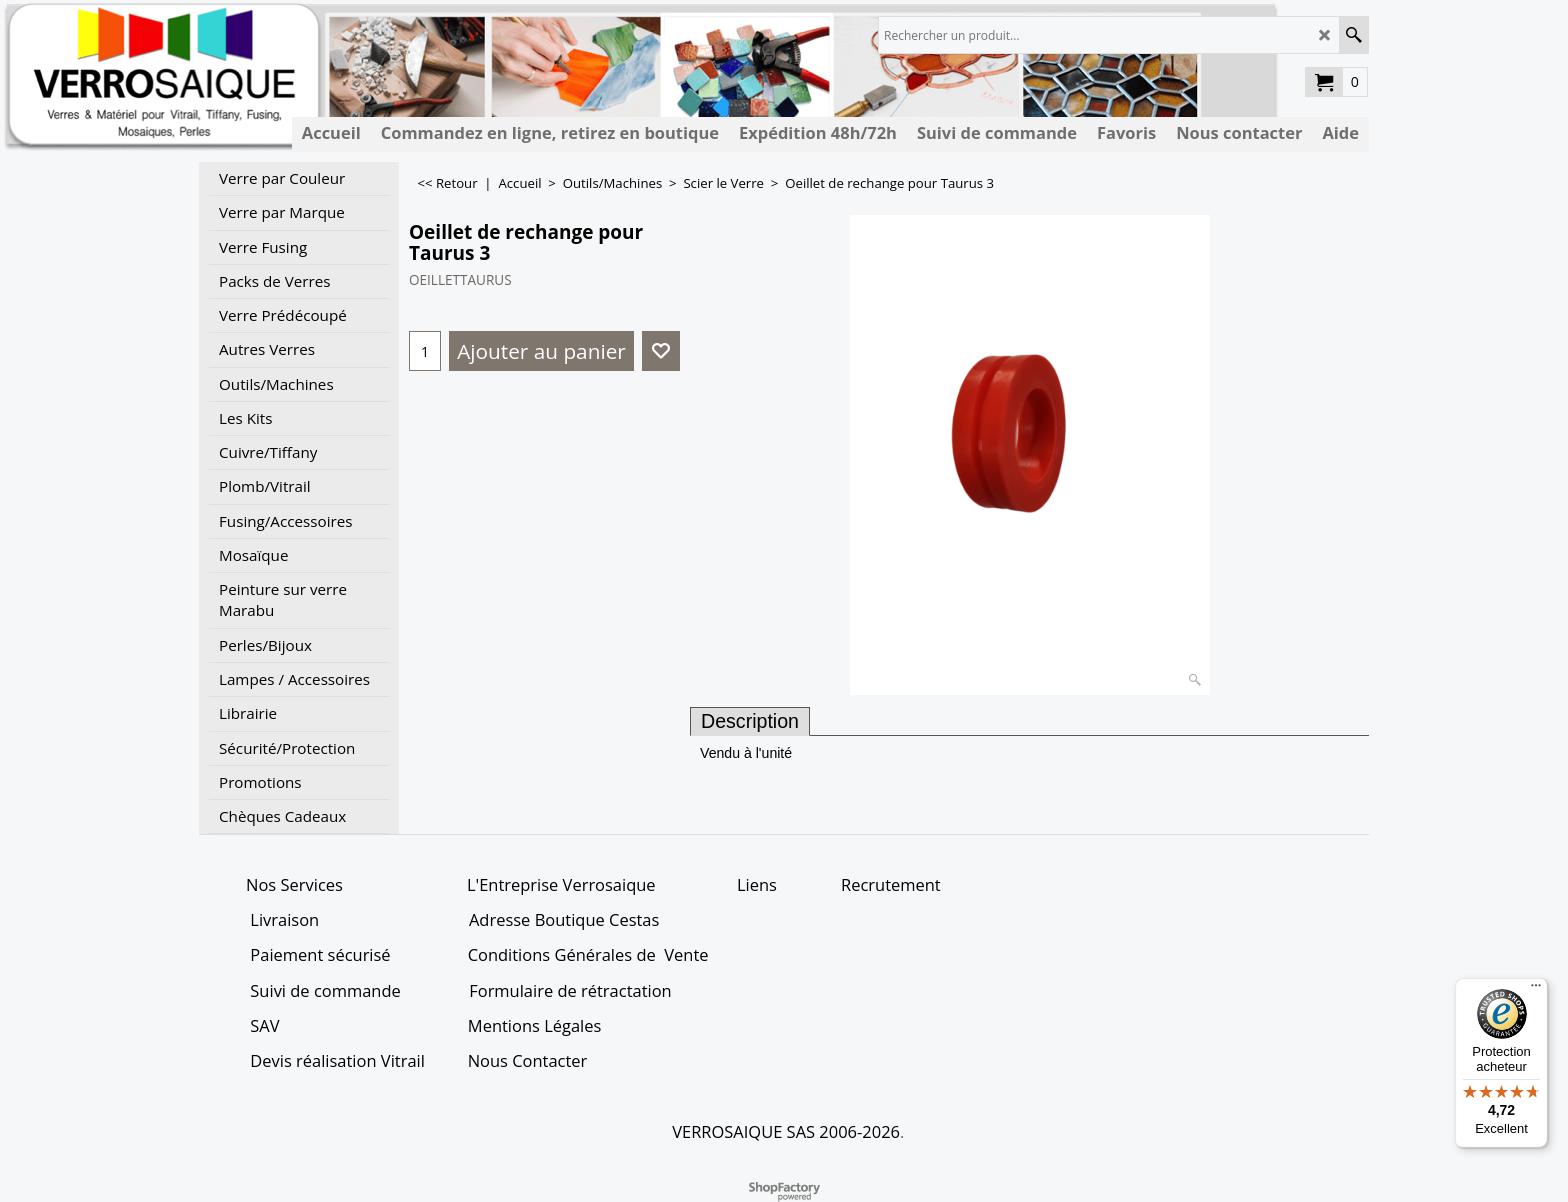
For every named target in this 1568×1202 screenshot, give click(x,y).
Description (750, 721)
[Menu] (1536, 990)
